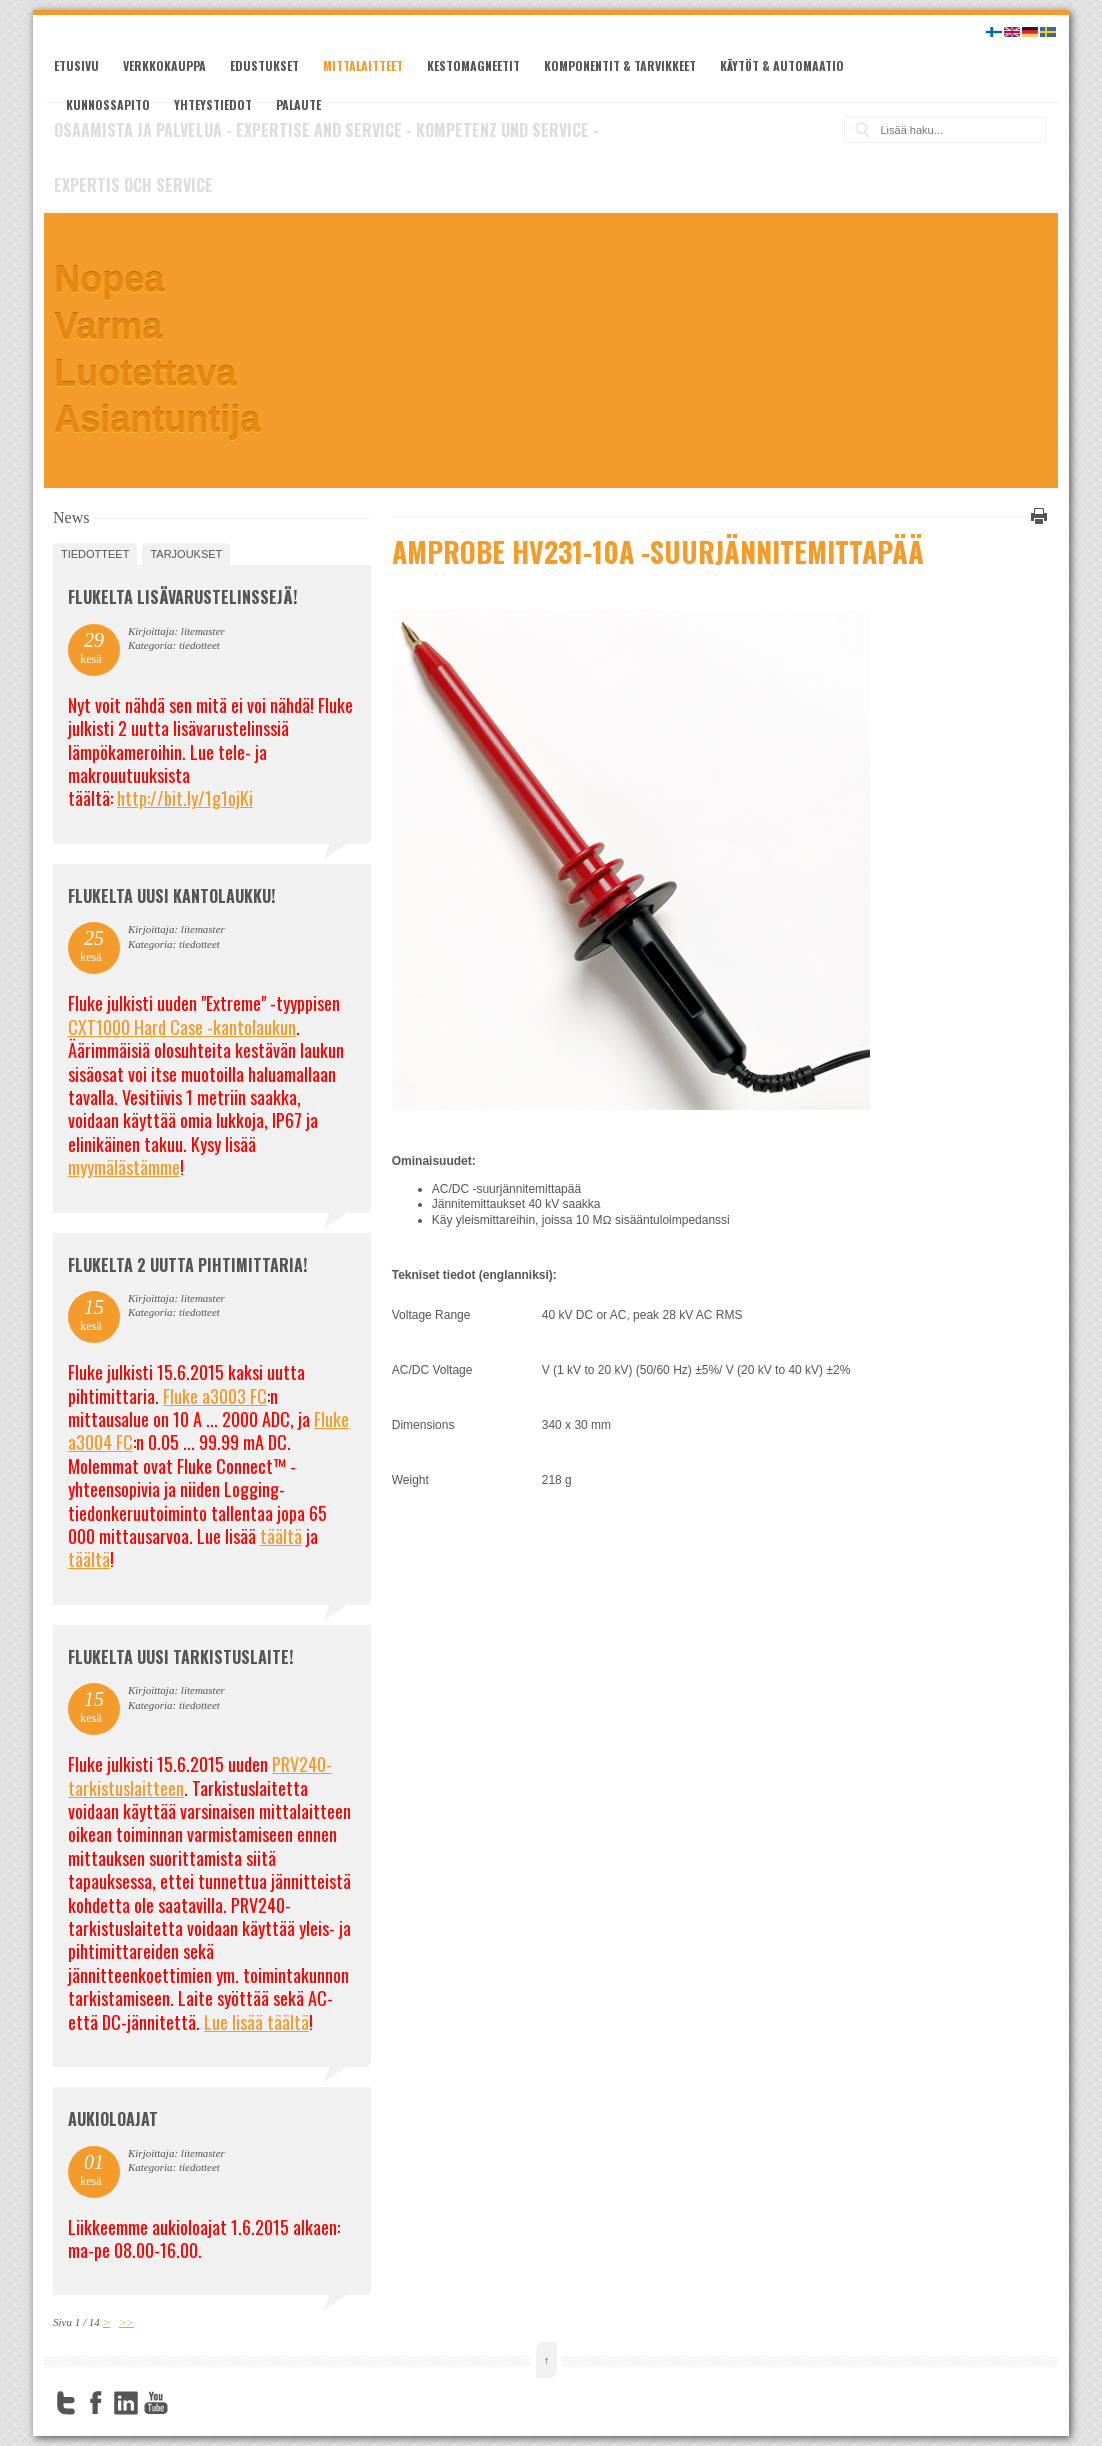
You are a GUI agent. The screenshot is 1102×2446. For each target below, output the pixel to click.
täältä (281, 1536)
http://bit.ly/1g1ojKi (185, 798)
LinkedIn (126, 2403)
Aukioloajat (113, 2119)
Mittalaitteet (363, 65)
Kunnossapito (108, 104)
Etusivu (76, 65)
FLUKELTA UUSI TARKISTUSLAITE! (180, 1657)
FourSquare (186, 2403)
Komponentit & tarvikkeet (620, 65)
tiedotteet (95, 554)
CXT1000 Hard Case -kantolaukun (182, 1027)
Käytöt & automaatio (782, 65)
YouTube (156, 2403)
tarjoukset (186, 554)
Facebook (96, 2403)
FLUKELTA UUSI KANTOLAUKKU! (171, 896)
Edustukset (264, 65)
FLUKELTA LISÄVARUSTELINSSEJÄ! (182, 597)
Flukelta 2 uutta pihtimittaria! (187, 1265)
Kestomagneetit (473, 65)
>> (126, 2322)
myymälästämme (124, 1167)
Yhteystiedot (213, 104)
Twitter (66, 2403)
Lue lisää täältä (256, 2022)
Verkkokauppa (164, 65)
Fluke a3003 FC (215, 1396)
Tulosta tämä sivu (1036, 516)
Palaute (298, 104)
